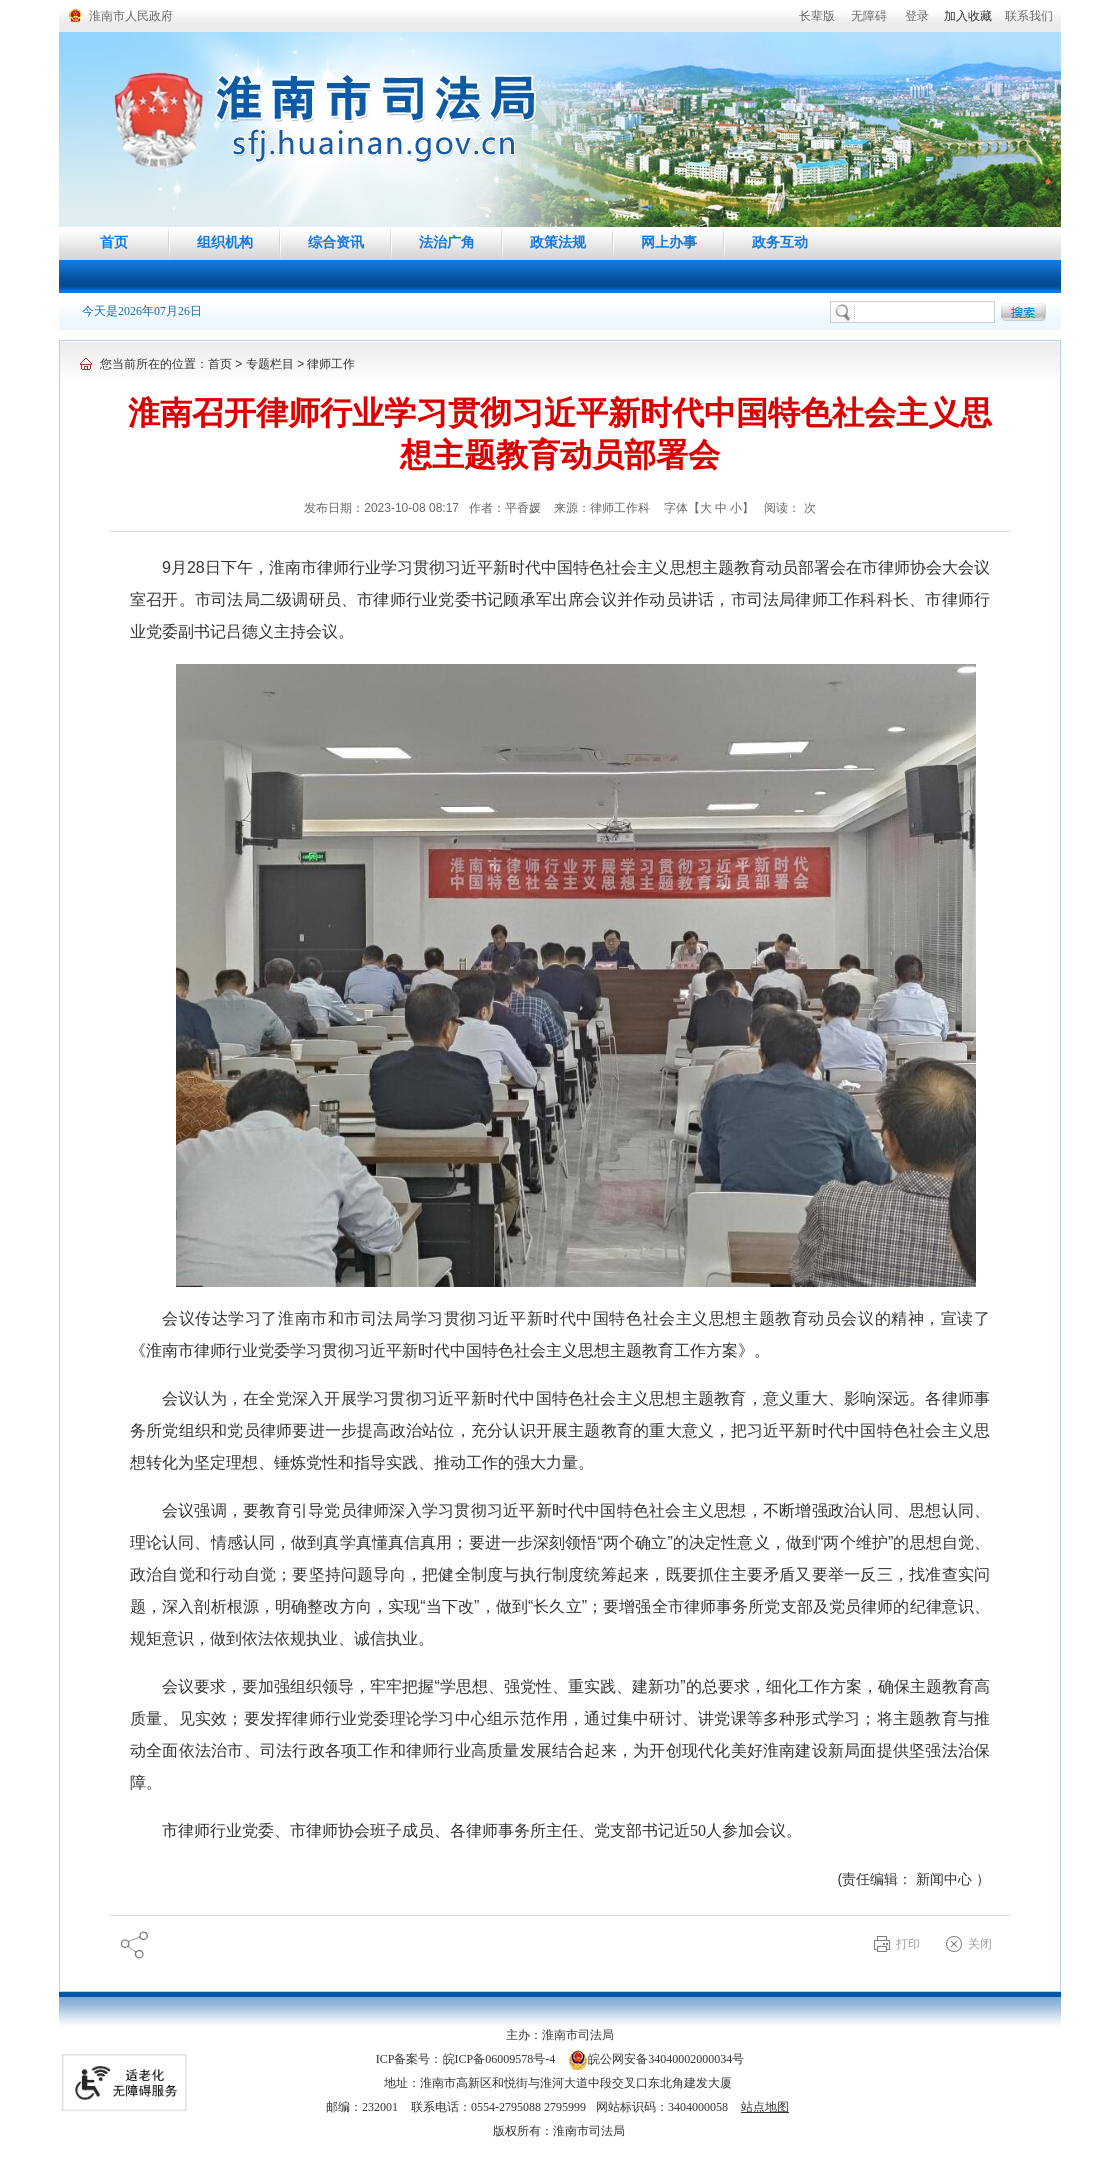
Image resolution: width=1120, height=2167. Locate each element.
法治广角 (447, 242)
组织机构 (225, 242)
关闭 (980, 1944)
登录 (917, 16)
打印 (908, 1944)
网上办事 (669, 242)
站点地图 (765, 2107)
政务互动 (780, 242)
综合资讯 (336, 242)
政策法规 (558, 242)
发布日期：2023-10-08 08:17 (381, 508)
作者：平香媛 (506, 508)
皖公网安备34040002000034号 (656, 2059)
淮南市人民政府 (131, 16)
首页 (114, 242)
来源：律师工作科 (603, 508)
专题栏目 (270, 364)
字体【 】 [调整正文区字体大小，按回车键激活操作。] (709, 508)
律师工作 (331, 364)
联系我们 (1029, 16)
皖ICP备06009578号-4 (499, 2059)
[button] (817, 16)
